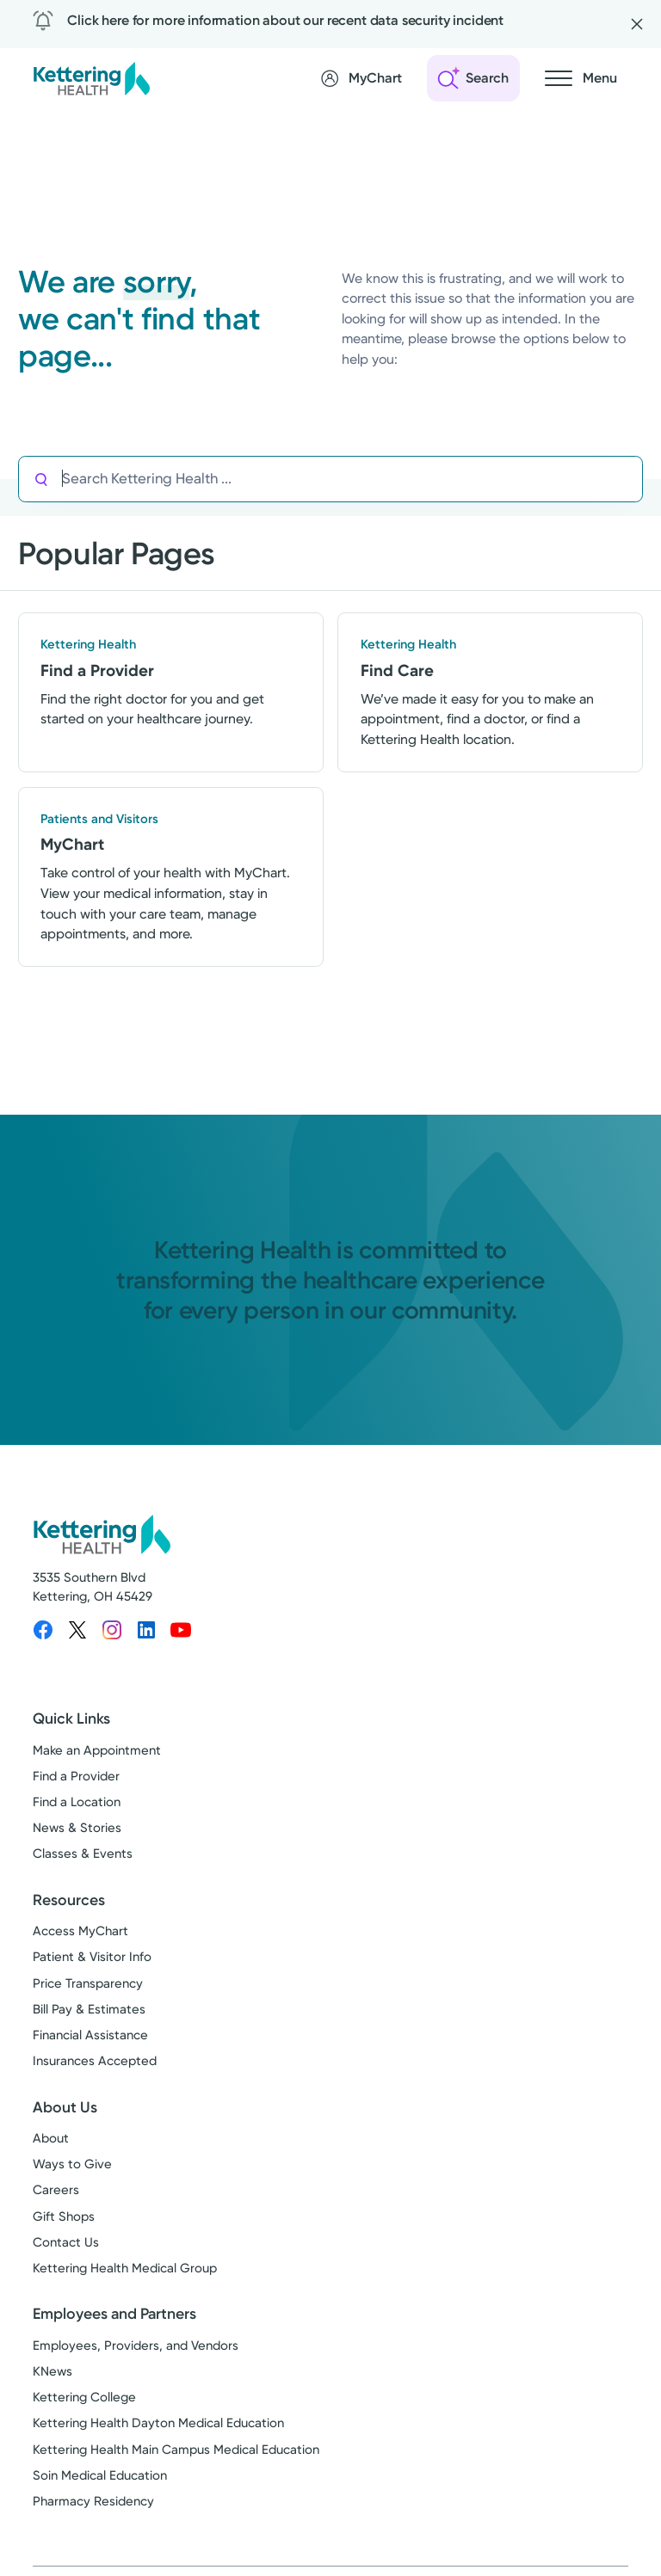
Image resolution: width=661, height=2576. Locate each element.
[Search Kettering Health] (352, 479)
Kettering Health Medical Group (125, 2268)
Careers (56, 2190)
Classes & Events (83, 1854)
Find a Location (76, 1802)
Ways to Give (72, 2164)
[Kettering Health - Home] (91, 78)
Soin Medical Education (100, 2475)
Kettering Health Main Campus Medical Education (176, 2449)
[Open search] (473, 78)
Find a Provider (76, 1776)
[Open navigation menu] (581, 78)
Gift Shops (64, 2216)
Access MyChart (80, 1931)
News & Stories (77, 1828)
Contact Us (66, 2242)
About (51, 2138)
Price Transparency (88, 1983)
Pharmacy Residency (93, 2501)
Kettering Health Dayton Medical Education (158, 2424)
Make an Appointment (97, 1750)
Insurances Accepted (95, 2061)
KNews (52, 2371)
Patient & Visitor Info (92, 1957)
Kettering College (84, 2397)
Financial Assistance (90, 2035)
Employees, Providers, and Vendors (135, 2345)
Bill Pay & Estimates (89, 2009)
